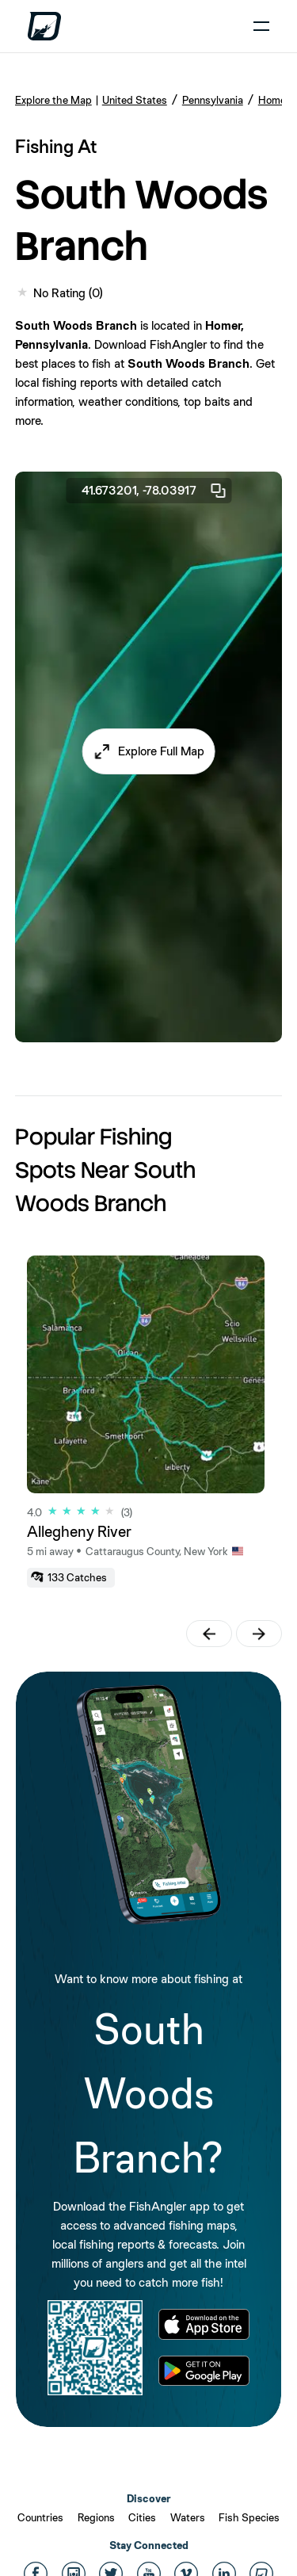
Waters (187, 2517)
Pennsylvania (212, 100)
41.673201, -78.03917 (154, 490)
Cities (142, 2517)
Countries (40, 2517)
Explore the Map (53, 100)
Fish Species (249, 2517)
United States (134, 100)
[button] (148, 751)
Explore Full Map (161, 751)
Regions (96, 2517)
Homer (274, 100)
